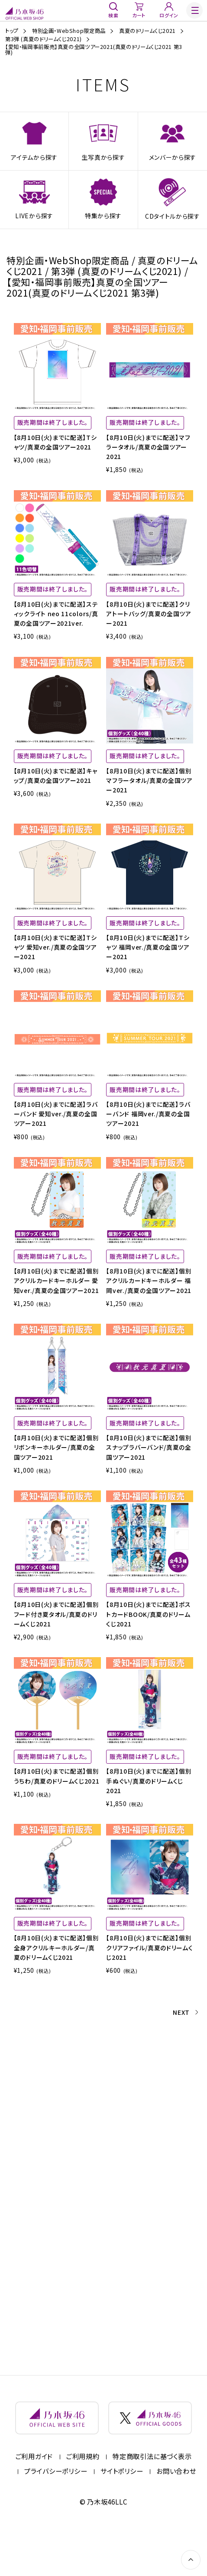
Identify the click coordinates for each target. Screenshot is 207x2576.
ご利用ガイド (34, 2501)
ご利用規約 (83, 2501)
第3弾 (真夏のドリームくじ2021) (43, 39)
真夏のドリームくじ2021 (147, 30)
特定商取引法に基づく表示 (152, 2501)
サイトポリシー (121, 2515)
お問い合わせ (176, 2515)
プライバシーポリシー (55, 2515)
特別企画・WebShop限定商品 (69, 30)
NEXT (180, 2058)
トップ (12, 30)
